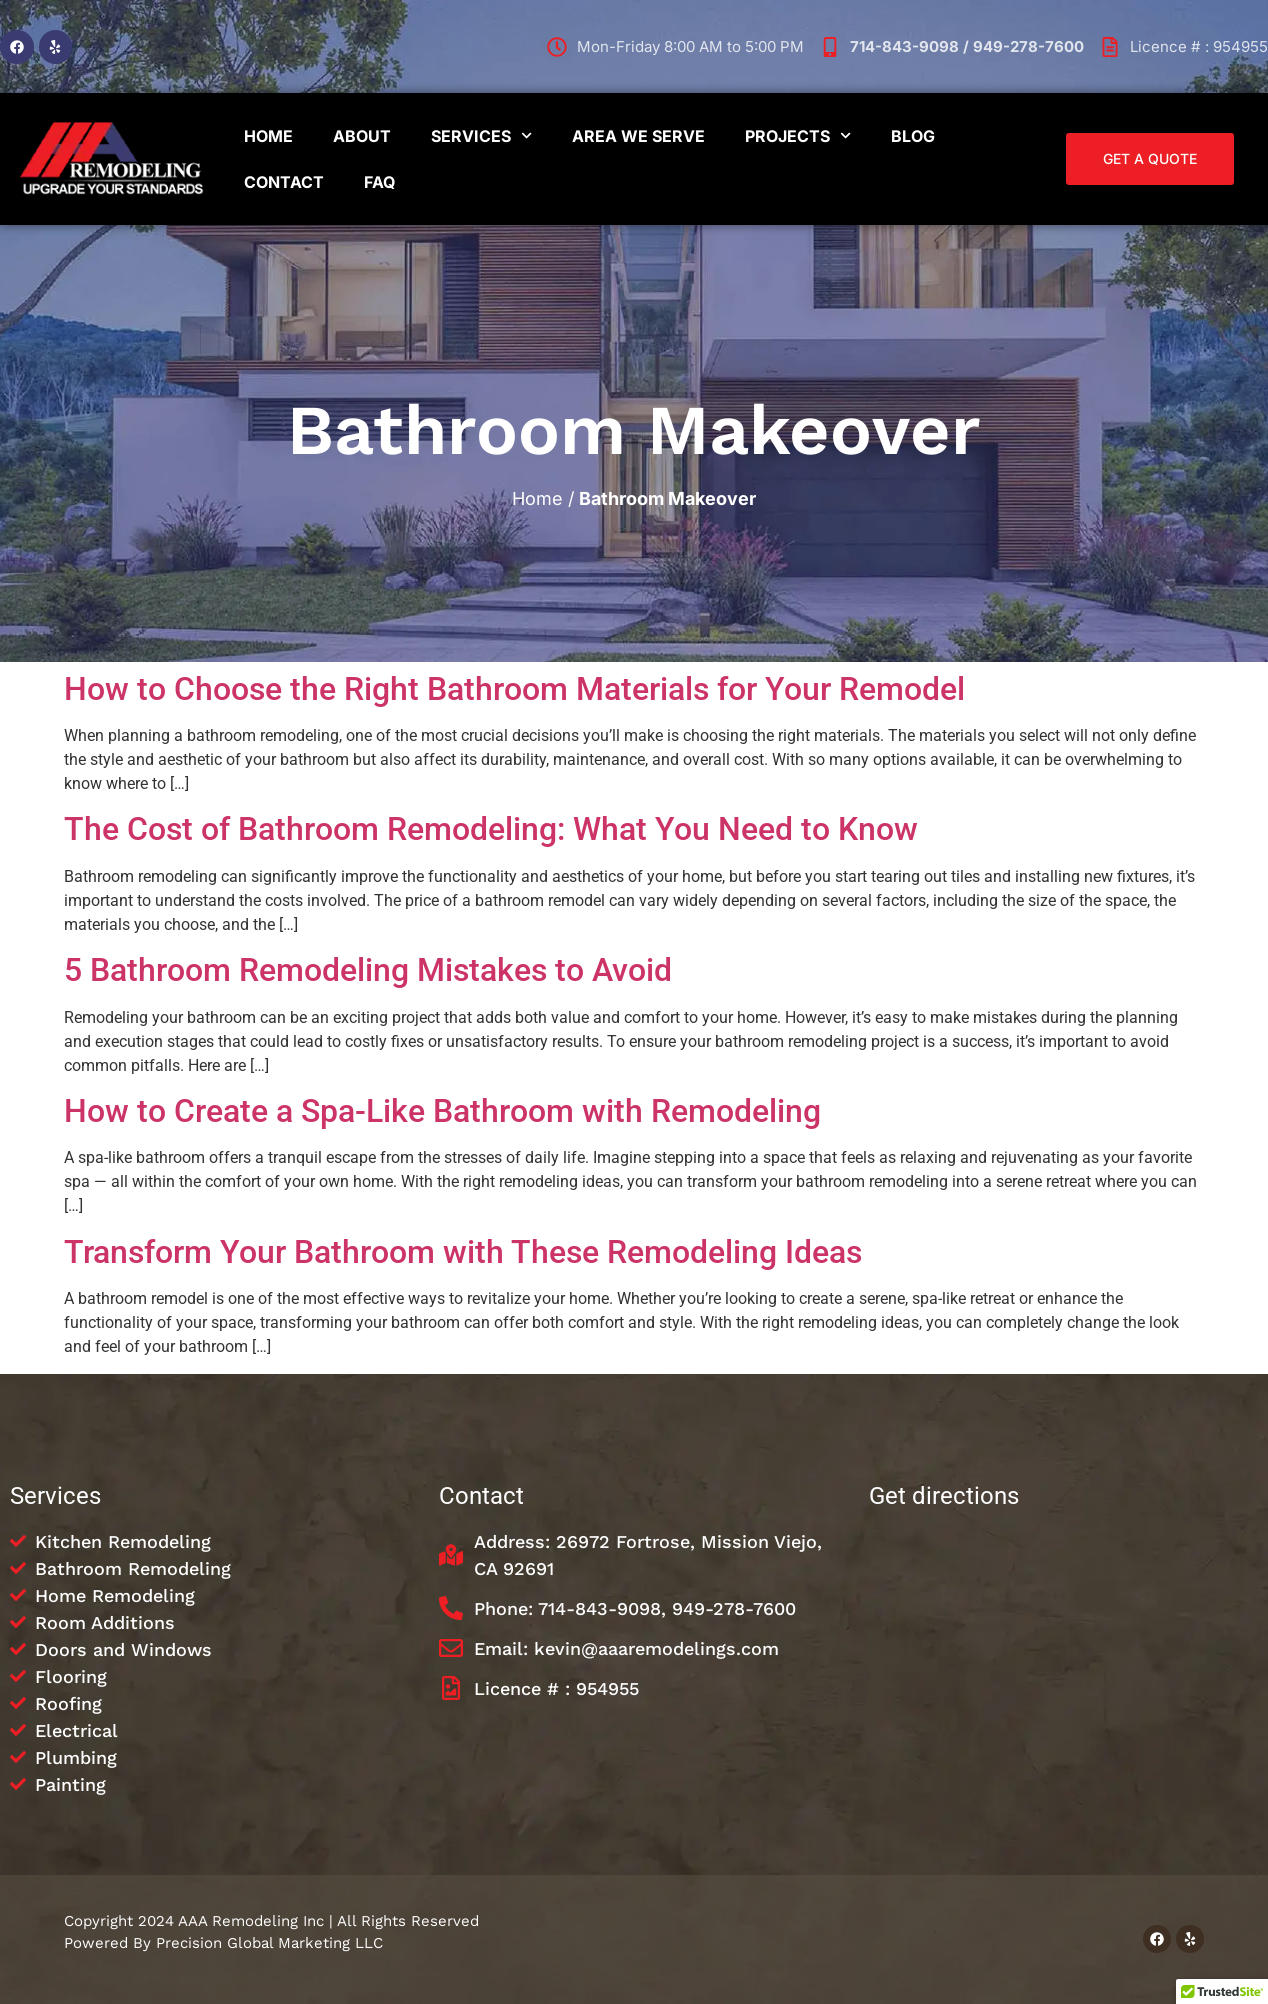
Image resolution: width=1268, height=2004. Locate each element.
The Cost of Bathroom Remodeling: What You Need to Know (491, 829)
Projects (798, 135)
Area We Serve (638, 136)
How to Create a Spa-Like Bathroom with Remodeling (442, 1111)
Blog (913, 136)
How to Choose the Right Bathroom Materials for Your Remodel (514, 689)
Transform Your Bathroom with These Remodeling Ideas (463, 1252)
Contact (284, 182)
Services (481, 135)
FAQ (379, 182)
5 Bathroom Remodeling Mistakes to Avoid (368, 970)
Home (268, 136)
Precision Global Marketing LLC (269, 1943)
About (362, 136)
